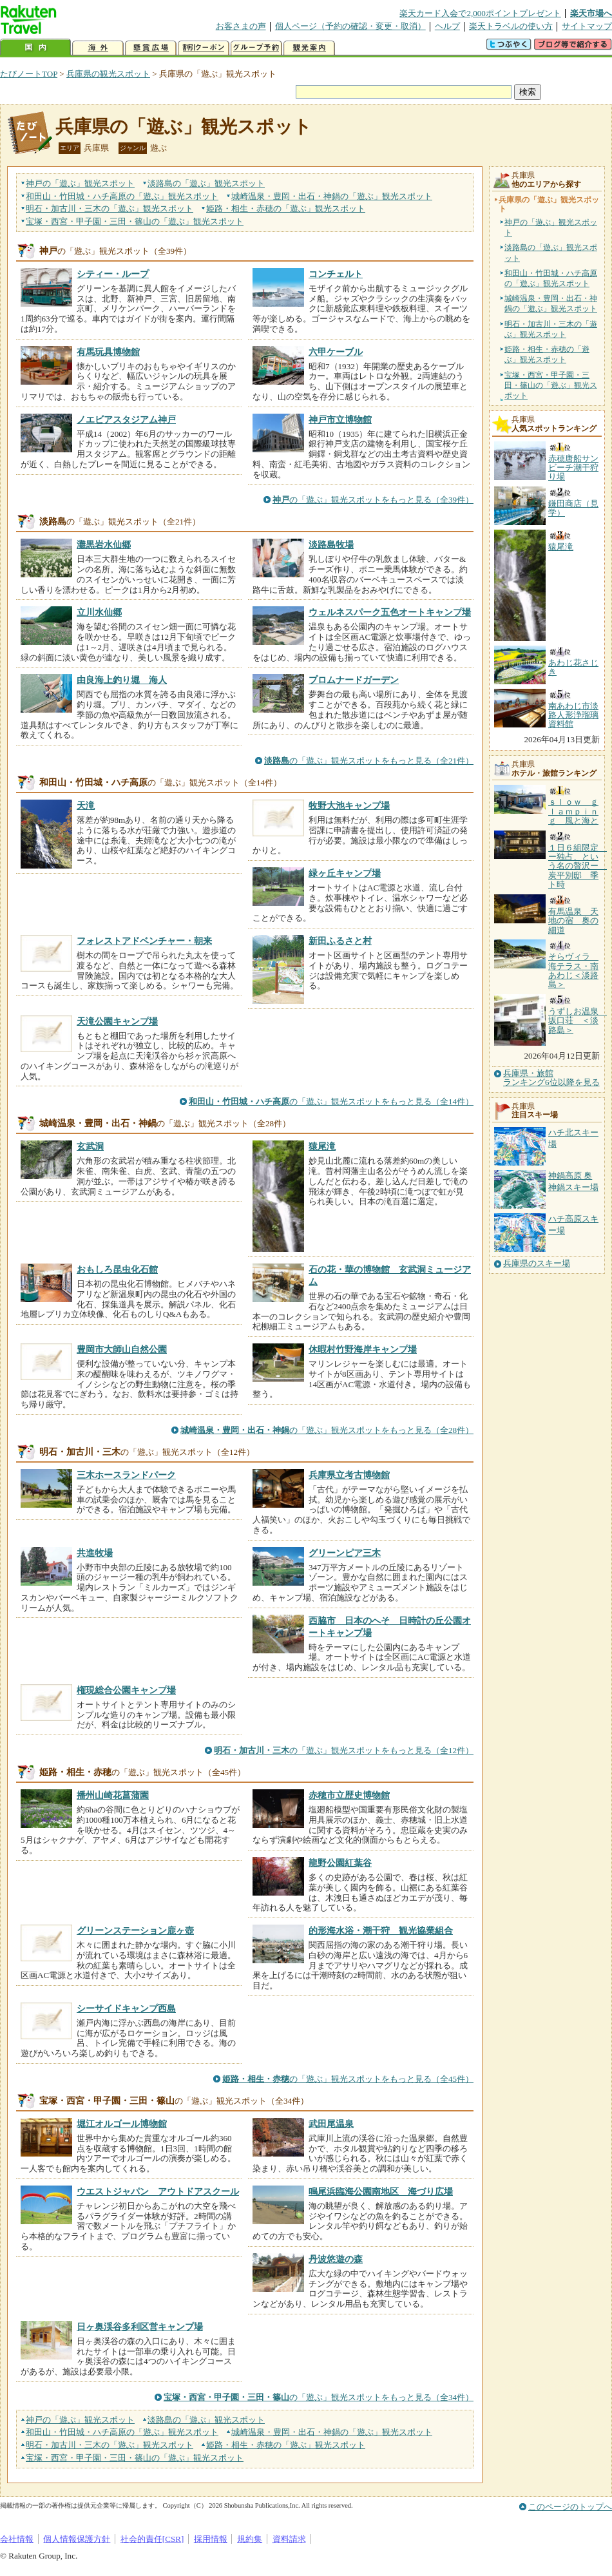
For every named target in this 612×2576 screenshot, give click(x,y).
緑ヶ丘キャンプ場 (345, 873)
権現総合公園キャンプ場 (126, 1690)
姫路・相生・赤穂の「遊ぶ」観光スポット (546, 354)
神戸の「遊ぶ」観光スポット (550, 227)
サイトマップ (587, 26)
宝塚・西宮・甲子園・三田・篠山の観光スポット (135, 221)
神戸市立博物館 (340, 419)
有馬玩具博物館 (108, 352)
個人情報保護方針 (76, 2539)
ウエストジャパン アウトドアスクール (158, 2191)
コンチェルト (336, 274)
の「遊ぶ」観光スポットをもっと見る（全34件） (318, 2397)
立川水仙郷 (99, 612)
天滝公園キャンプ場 (117, 1021)
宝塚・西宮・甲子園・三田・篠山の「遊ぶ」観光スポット (550, 385)
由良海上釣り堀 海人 (122, 680)
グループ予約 (256, 48)
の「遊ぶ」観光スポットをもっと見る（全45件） (347, 2079)
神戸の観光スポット (80, 183)
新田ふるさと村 (340, 941)
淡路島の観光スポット (206, 183)
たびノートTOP (28, 74)
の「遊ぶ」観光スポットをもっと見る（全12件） (343, 1750)
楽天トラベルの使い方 (511, 26)
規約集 (249, 2539)
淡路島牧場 (331, 544)
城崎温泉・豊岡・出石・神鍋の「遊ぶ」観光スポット (550, 303)
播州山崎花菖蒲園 (113, 1795)
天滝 (86, 805)
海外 (98, 48)
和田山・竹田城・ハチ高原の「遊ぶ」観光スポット (550, 278)
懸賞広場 (151, 48)
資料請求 (289, 2539)
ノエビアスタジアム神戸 (126, 419)
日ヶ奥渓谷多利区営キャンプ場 (140, 2326)
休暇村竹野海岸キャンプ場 (363, 1349)
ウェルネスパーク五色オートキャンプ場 (390, 612)
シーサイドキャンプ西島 (126, 2008)
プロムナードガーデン (354, 680)
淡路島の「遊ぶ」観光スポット (550, 252)
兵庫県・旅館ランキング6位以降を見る (551, 1078)
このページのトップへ (570, 2507)
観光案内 (309, 48)
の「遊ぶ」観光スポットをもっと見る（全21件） (368, 760)
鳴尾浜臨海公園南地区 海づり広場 (381, 2191)
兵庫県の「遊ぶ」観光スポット (183, 127)
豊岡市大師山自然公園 (122, 1349)
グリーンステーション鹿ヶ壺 (135, 1930)
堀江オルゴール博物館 (122, 2124)
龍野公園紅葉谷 (340, 1863)
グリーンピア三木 (345, 1553)
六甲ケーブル (336, 352)
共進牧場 (95, 1553)
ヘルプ (447, 26)
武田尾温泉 (331, 2124)
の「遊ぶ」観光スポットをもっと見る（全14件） (331, 1101)
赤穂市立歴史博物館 (349, 1795)
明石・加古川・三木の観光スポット (109, 208)
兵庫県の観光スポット (108, 74)
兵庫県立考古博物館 (349, 1475)
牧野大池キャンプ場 (349, 805)
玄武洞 (90, 1146)
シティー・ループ (113, 274)
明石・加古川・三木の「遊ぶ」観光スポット (550, 329)
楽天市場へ (591, 13)
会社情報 (16, 2539)
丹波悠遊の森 (336, 2259)
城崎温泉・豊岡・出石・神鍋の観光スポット (331, 196)
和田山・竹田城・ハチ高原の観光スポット (122, 196)
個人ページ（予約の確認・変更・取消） (350, 26)
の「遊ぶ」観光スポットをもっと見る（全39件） (373, 500)
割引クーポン (203, 48)
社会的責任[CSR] (152, 2539)
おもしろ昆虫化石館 (117, 1269)
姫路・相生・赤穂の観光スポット (285, 208)
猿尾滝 (322, 1146)
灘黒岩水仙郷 (104, 544)
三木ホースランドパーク (126, 1475)
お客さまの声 (241, 26)
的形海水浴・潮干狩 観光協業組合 (381, 1930)
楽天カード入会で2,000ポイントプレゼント (480, 13)
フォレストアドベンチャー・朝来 (144, 941)
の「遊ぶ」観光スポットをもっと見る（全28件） (326, 1430)
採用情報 (210, 2539)
